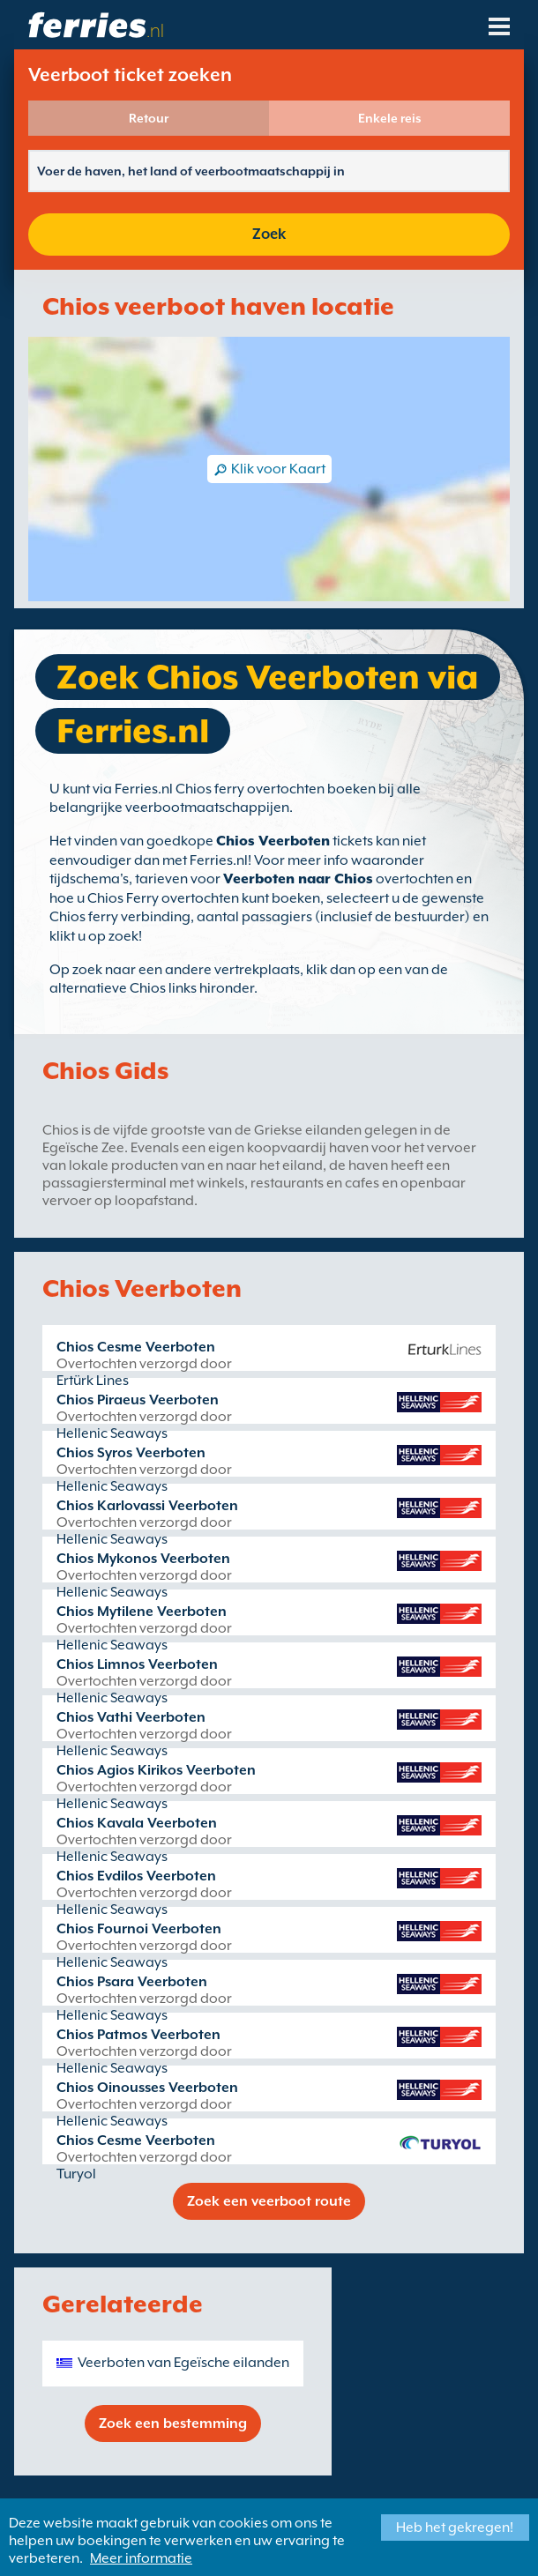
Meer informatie (141, 2558)
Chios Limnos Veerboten (137, 1664)
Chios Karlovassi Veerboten (147, 1506)
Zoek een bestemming (173, 2423)
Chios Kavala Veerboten (136, 1823)
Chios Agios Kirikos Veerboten (156, 1770)
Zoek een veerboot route (269, 2201)
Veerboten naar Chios (298, 879)
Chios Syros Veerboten (130, 1453)
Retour (148, 118)
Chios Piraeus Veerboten (137, 1400)
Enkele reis (390, 118)
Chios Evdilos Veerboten (136, 1876)
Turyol (76, 2174)
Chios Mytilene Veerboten (141, 1611)
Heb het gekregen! (454, 2527)
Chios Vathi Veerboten (130, 1717)
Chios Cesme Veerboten (135, 1347)
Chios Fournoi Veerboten (138, 1929)
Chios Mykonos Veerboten (143, 1559)
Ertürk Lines (92, 1381)
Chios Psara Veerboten (131, 1982)
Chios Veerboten (273, 841)
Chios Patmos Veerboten (138, 2035)
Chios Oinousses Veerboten (147, 2088)
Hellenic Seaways (112, 1433)
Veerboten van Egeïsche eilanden (183, 2363)
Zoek (269, 234)
